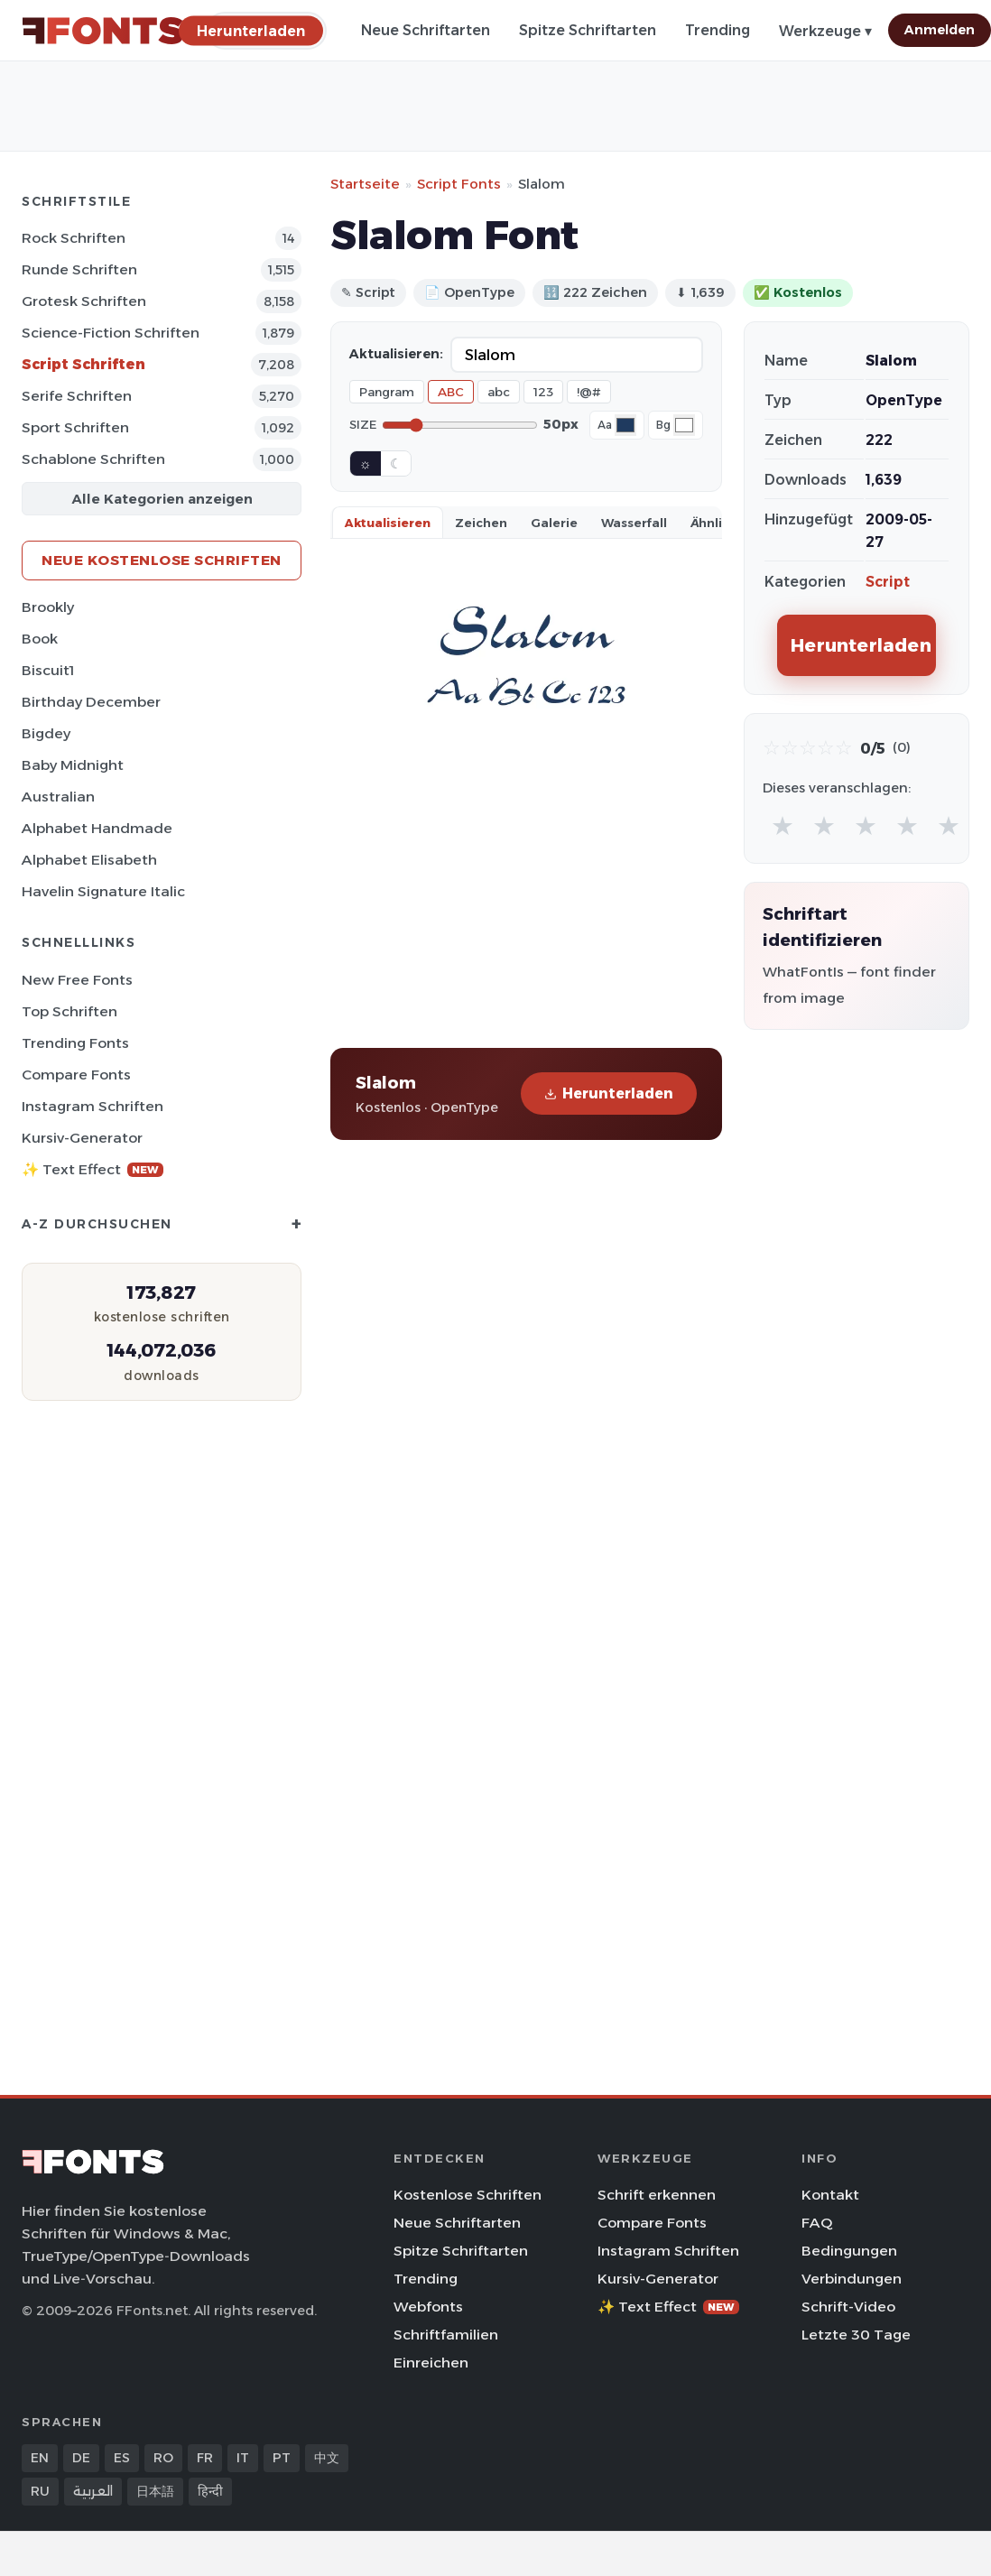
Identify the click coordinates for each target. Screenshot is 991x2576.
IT (242, 2458)
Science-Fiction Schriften (110, 332)
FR (205, 2458)
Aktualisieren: (396, 354)
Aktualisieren (388, 522)
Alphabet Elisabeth (89, 859)
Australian (58, 796)
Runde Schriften (79, 269)
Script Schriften (83, 364)
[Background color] (684, 425)
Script (888, 581)
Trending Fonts (75, 1043)
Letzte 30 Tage (856, 2334)
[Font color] (625, 425)
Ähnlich (713, 522)
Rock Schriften (73, 237)
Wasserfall (634, 522)
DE (81, 2458)
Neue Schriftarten (425, 30)
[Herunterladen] (251, 30)
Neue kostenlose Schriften (162, 560)
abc (498, 392)
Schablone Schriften (93, 459)
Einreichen (431, 2362)
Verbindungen (851, 2278)
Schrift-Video (848, 2306)
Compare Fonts (76, 1074)
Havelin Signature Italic (103, 891)
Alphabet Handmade (97, 828)
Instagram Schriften (92, 1106)
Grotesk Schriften (84, 301)
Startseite (365, 183)
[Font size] (460, 425)
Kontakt (830, 2194)
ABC (451, 392)
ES (122, 2458)
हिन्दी (210, 2491)
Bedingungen (849, 2250)
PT (282, 2458)
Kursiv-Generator (82, 1137)
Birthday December (91, 701)
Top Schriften (69, 1011)
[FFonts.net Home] (103, 30)
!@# (589, 392)
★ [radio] (782, 825)
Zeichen (481, 522)
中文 (326, 2458)
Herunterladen (608, 1093)
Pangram (386, 392)
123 (543, 392)
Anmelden (939, 30)
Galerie (554, 522)
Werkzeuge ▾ (825, 31)
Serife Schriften (77, 395)
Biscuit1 (48, 670)
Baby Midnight (73, 765)
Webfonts (428, 2306)
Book (40, 638)
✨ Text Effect (92, 1169)
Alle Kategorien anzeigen (162, 498)
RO (163, 2458)
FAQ (816, 2222)
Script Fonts (459, 183)
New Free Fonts (77, 979)
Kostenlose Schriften (468, 2194)
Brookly (48, 607)
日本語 (155, 2491)
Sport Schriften (75, 427)
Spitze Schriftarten (587, 30)
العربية (93, 2491)
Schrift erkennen (656, 2194)
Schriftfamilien (446, 2334)
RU (40, 2491)
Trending (717, 30)
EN (40, 2458)
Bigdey (46, 733)
